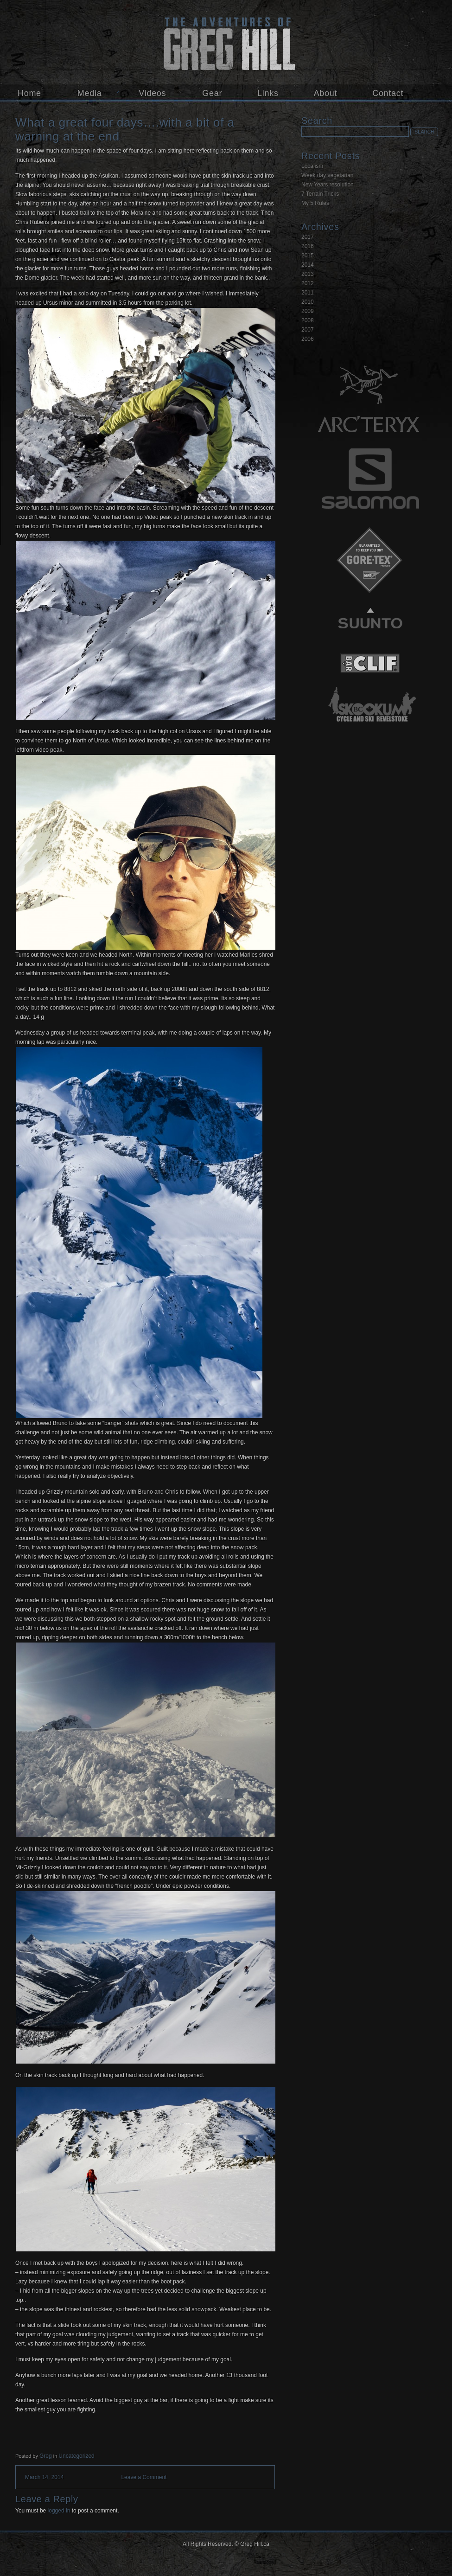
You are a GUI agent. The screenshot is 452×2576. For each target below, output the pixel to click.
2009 (307, 311)
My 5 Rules (315, 203)
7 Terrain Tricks (320, 194)
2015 (307, 255)
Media (89, 93)
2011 (307, 292)
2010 (307, 302)
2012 (307, 283)
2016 (307, 246)
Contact (387, 93)
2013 (307, 274)
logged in (59, 2510)
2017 (307, 237)
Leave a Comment (143, 2477)
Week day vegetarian (327, 175)
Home (29, 93)
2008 (307, 320)
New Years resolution (327, 184)
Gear (212, 93)
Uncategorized (76, 2456)
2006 (307, 339)
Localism (312, 166)
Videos (152, 93)
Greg (45, 2456)
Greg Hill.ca (226, 42)
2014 (307, 265)
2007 (307, 329)
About (325, 93)
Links (268, 93)
